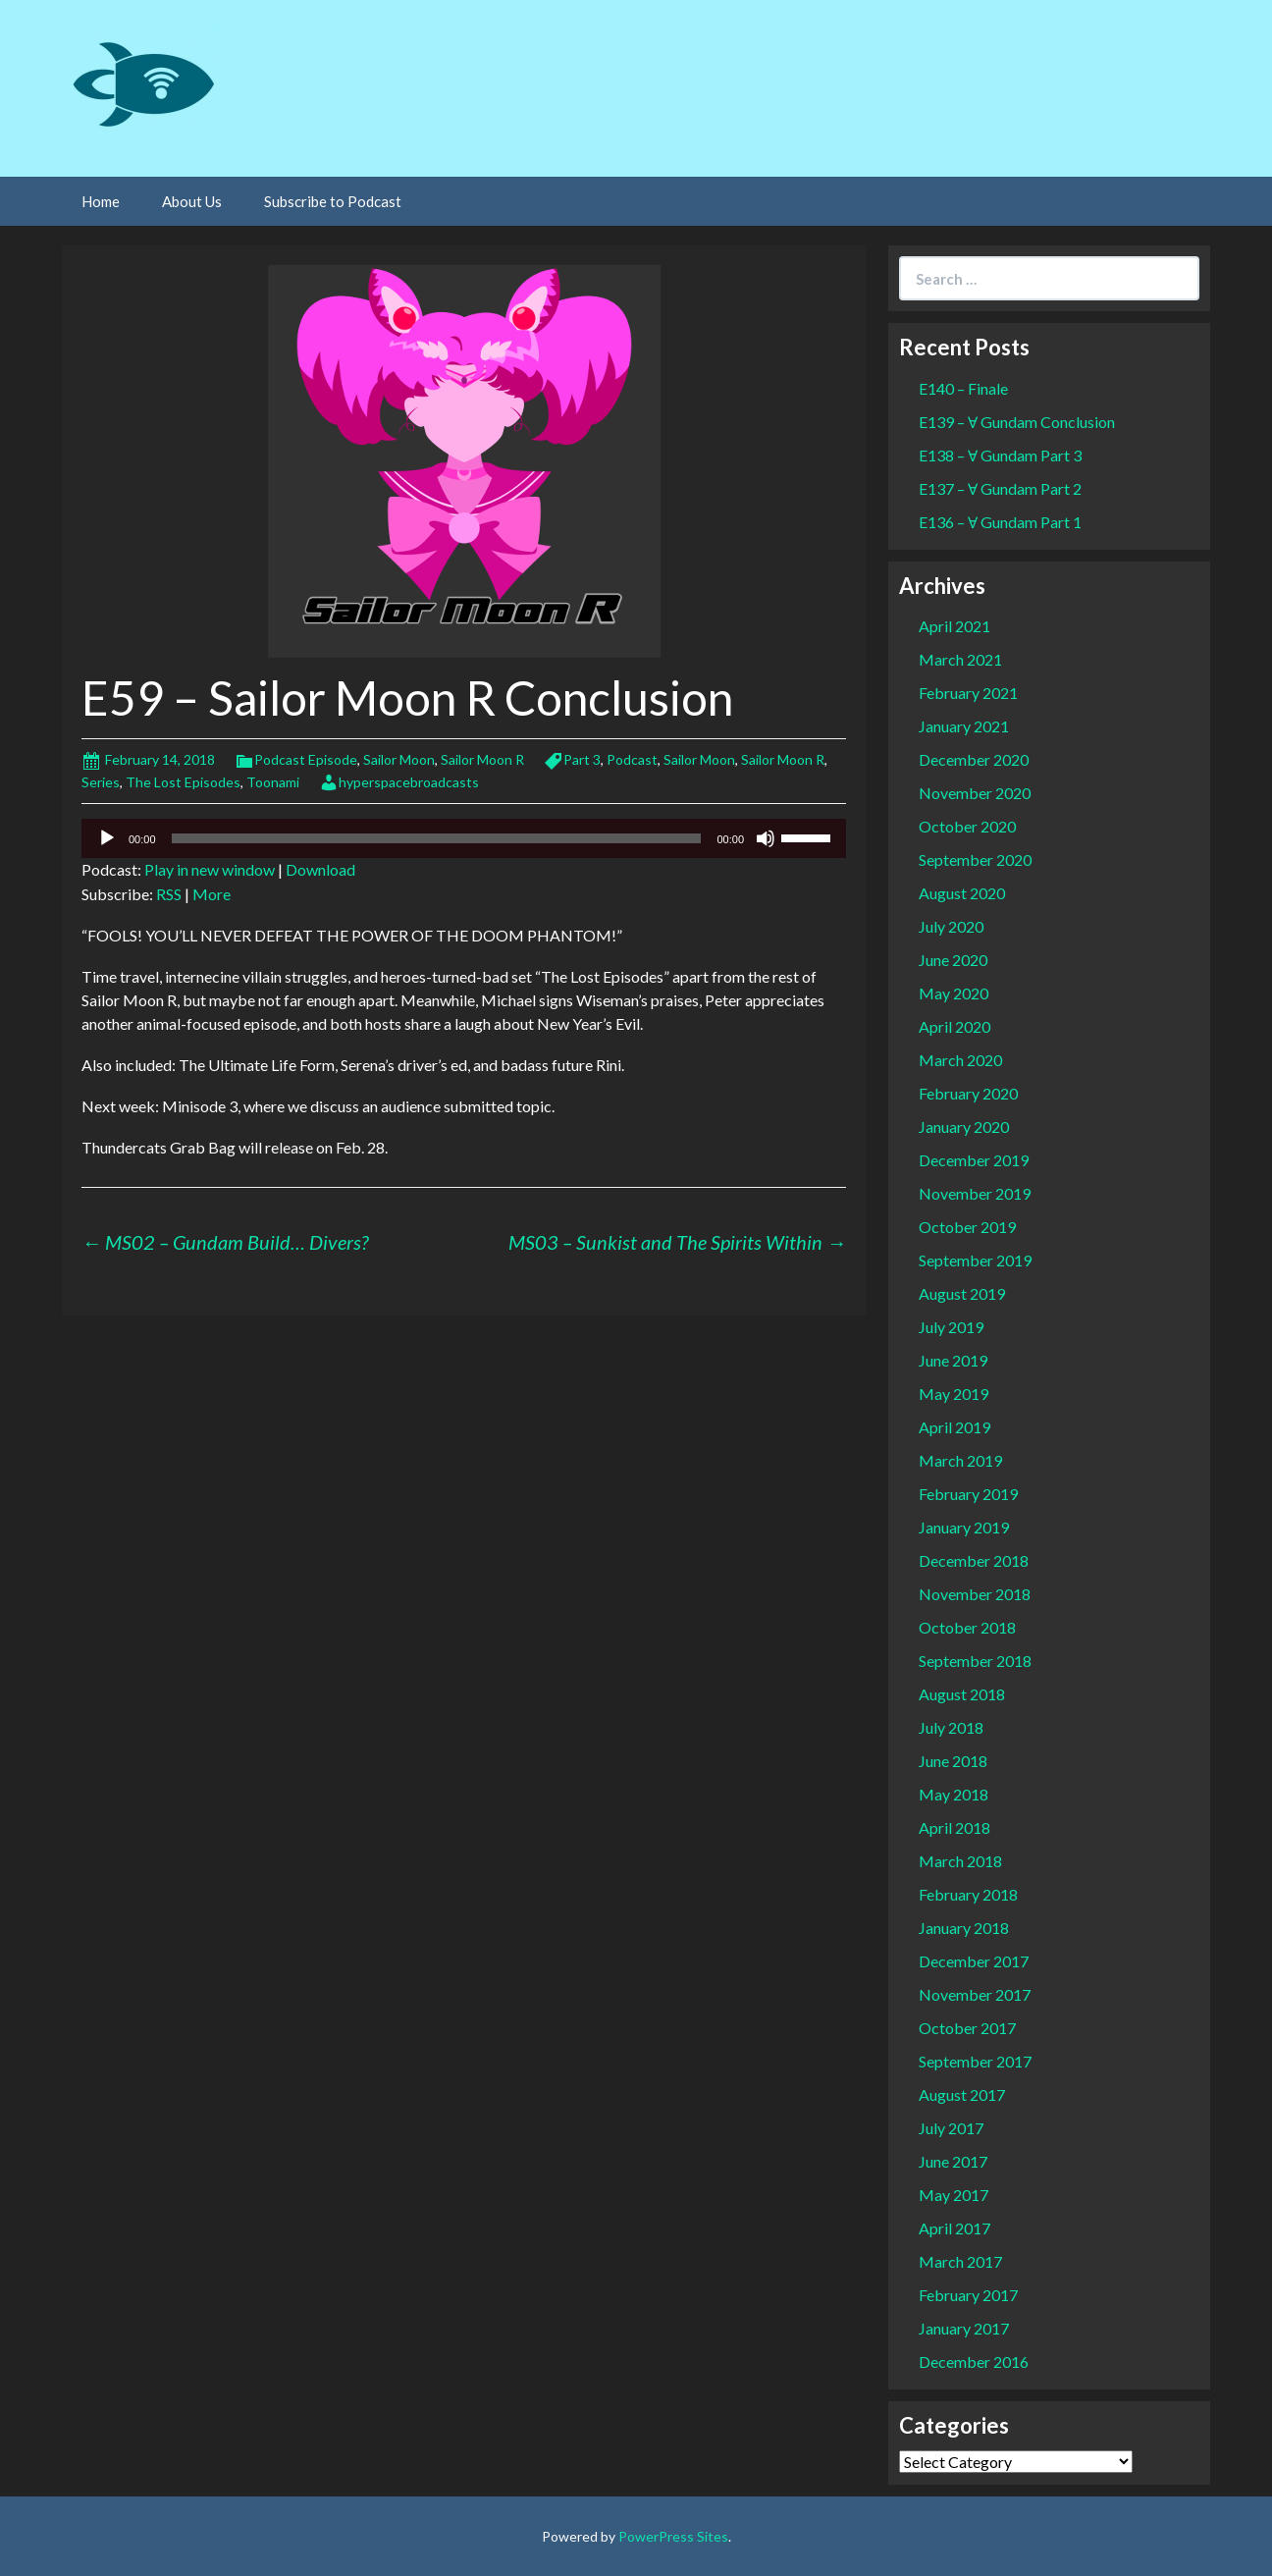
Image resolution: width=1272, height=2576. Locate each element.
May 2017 (953, 2194)
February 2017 (968, 2294)
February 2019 (968, 1493)
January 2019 (964, 1527)
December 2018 (974, 1560)
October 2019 (967, 1226)
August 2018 (962, 1694)
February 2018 (968, 1894)
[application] (463, 838)
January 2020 (964, 1126)
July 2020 (951, 926)
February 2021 (968, 692)
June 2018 (953, 1760)
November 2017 (975, 1994)
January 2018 (964, 1927)
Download (320, 869)
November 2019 (975, 1193)
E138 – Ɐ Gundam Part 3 (1000, 455)
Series (100, 782)
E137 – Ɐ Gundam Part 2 (1000, 488)
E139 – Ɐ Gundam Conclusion (1017, 421)
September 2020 (975, 859)
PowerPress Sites (673, 2536)
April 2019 (954, 1427)
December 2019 (974, 1160)
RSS (169, 894)
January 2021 (964, 726)
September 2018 (975, 1660)
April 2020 (954, 1026)
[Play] (107, 838)
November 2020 (975, 792)
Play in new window (209, 869)
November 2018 (975, 1593)
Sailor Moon (399, 759)
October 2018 (967, 1627)
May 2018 (953, 1794)
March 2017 (960, 2261)
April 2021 (954, 626)
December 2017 (974, 1961)
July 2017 (951, 2128)
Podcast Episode (305, 759)
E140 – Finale (963, 388)
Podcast (632, 759)
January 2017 (964, 2328)
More (211, 894)
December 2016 (974, 2361)
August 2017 (962, 2094)
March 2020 (960, 1059)
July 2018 (951, 1727)
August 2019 (962, 1293)
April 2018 (954, 1827)
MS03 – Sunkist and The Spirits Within (677, 1242)
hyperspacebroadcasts (409, 782)
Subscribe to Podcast (332, 201)
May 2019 (953, 1393)
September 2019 (975, 1260)
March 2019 (960, 1460)
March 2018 (960, 1861)
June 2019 (953, 1360)
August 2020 (962, 893)
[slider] (437, 838)
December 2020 (974, 759)
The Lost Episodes (183, 782)
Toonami (272, 782)
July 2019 (951, 1326)
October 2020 (967, 826)
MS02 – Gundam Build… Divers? (224, 1242)
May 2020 (953, 993)
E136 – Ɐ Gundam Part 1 (1000, 521)
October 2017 (967, 2027)
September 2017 (975, 2061)
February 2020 (968, 1093)
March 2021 (960, 659)
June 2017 (953, 2161)
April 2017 (954, 2228)
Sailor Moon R (482, 759)
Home (100, 201)
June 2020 (953, 959)
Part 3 (582, 759)
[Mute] (765, 838)
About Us (192, 201)
